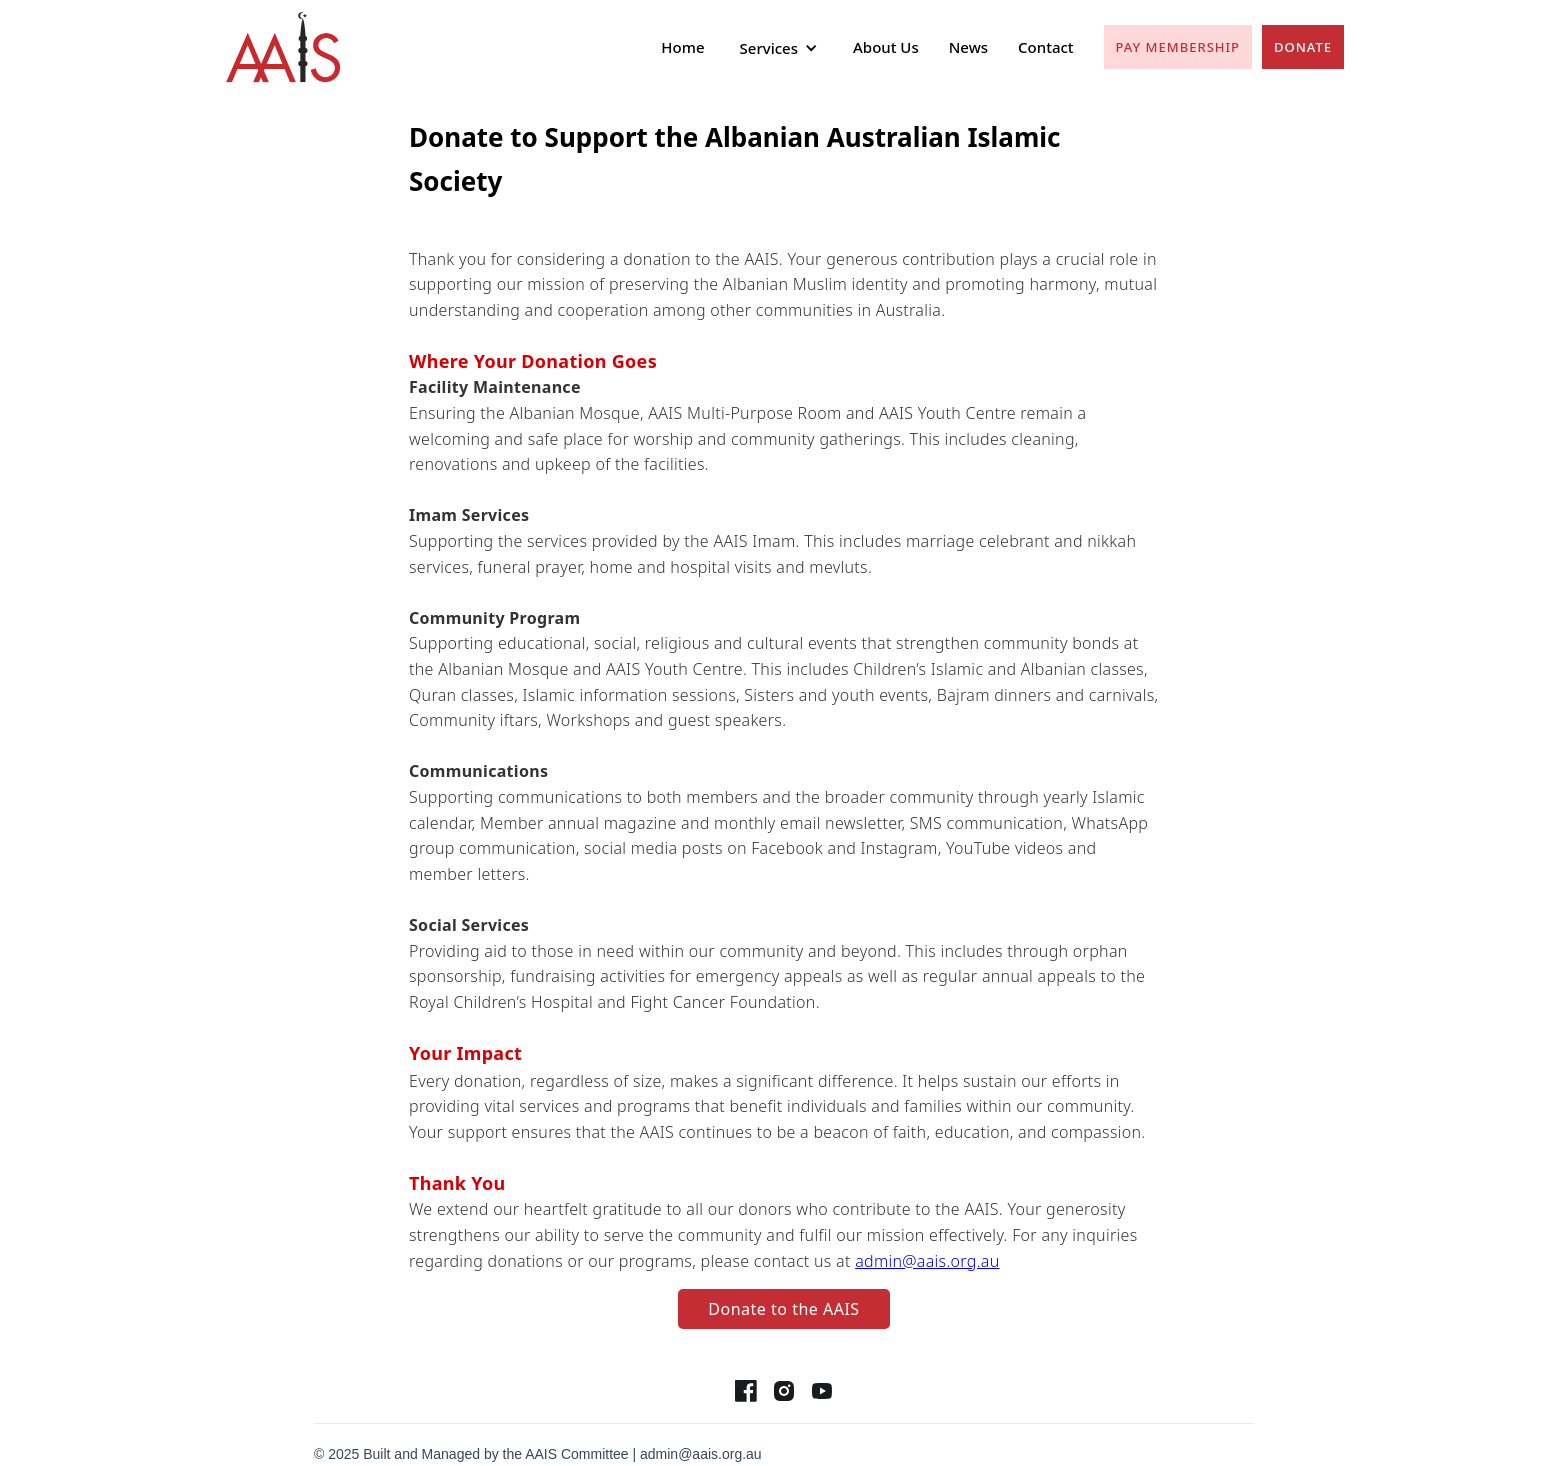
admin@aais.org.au (927, 1261)
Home (682, 47)
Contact (1046, 47)
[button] (779, 48)
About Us (886, 47)
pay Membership (1178, 47)
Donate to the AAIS (783, 1309)
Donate (1303, 47)
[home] (283, 47)
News (968, 47)
